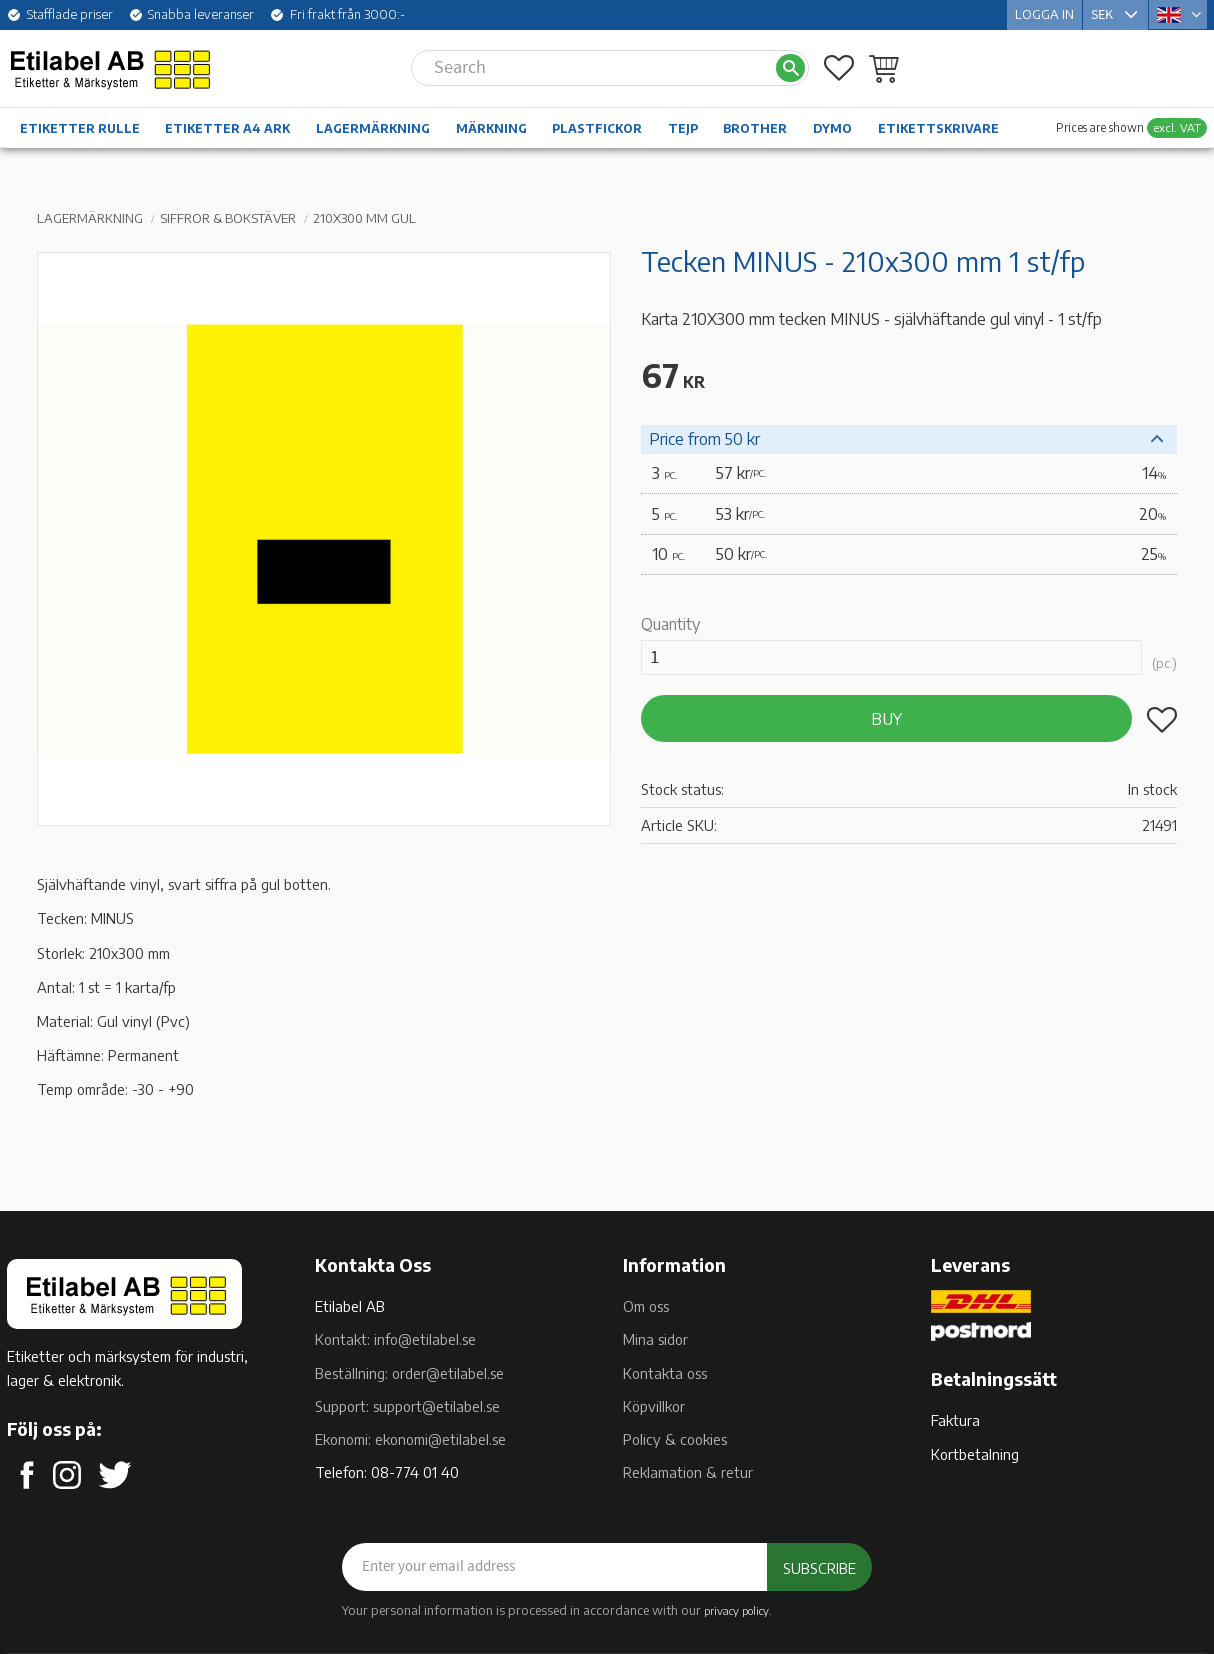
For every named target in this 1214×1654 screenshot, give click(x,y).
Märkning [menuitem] (491, 128)
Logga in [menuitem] (1044, 14)
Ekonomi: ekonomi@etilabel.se (410, 1439)
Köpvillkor (654, 1406)
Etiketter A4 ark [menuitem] (227, 128)
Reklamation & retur (688, 1472)
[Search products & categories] (593, 68)
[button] (839, 68)
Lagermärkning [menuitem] (373, 128)
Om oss (646, 1306)
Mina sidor (655, 1339)
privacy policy (736, 1610)
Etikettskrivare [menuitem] (938, 128)
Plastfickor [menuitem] (597, 128)
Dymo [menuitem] (832, 128)
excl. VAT (1177, 127)
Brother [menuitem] (755, 128)
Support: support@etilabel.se (407, 1406)
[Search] (790, 68)
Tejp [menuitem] (683, 128)
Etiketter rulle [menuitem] (80, 128)
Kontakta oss (665, 1373)
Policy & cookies (675, 1439)
